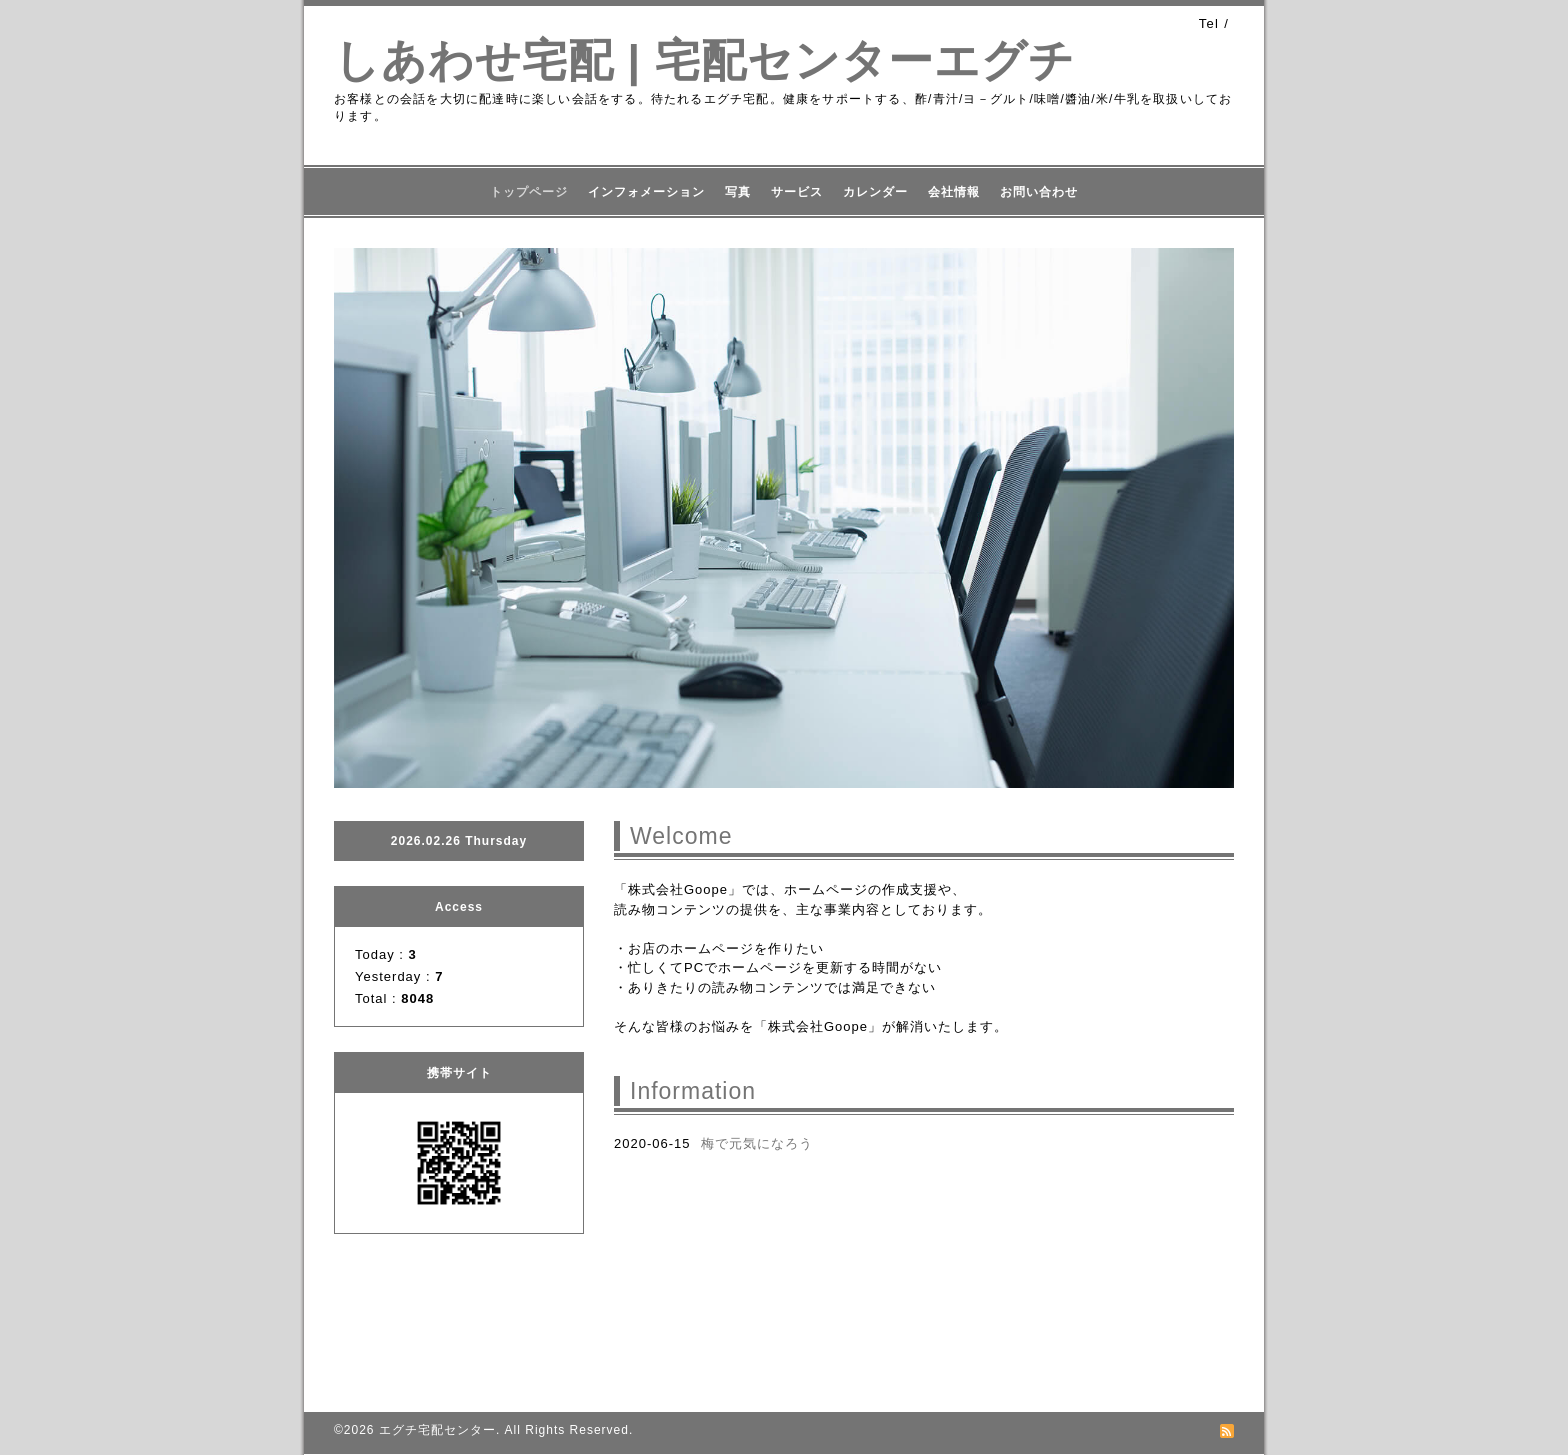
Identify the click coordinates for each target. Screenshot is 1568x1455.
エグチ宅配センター (437, 1430)
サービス (797, 192)
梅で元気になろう (757, 1143)
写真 (738, 192)
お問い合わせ (1039, 192)
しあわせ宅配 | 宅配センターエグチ (704, 60)
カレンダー (875, 192)
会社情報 (954, 192)
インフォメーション (646, 192)
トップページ (529, 192)
